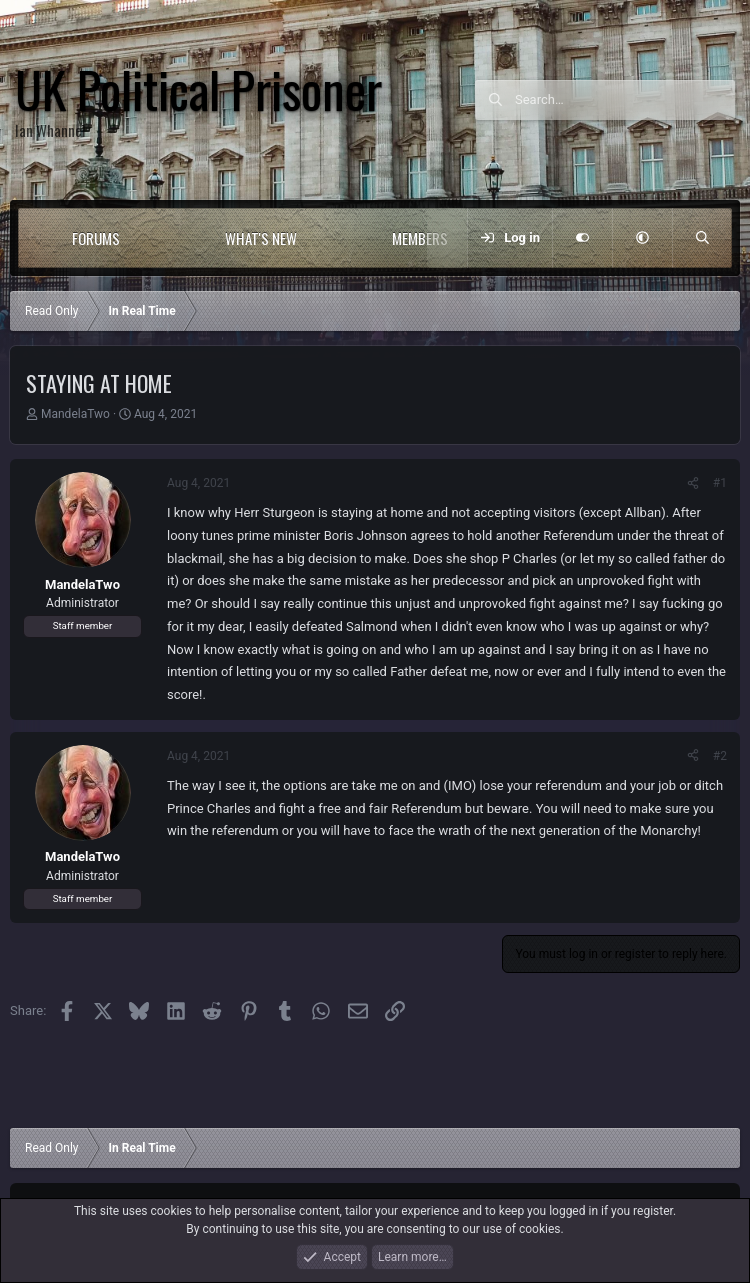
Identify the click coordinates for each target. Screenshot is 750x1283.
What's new (261, 238)
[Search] (625, 100)
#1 (720, 483)
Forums (96, 238)
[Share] (693, 483)
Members (420, 238)
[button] (160, 238)
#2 (720, 756)
